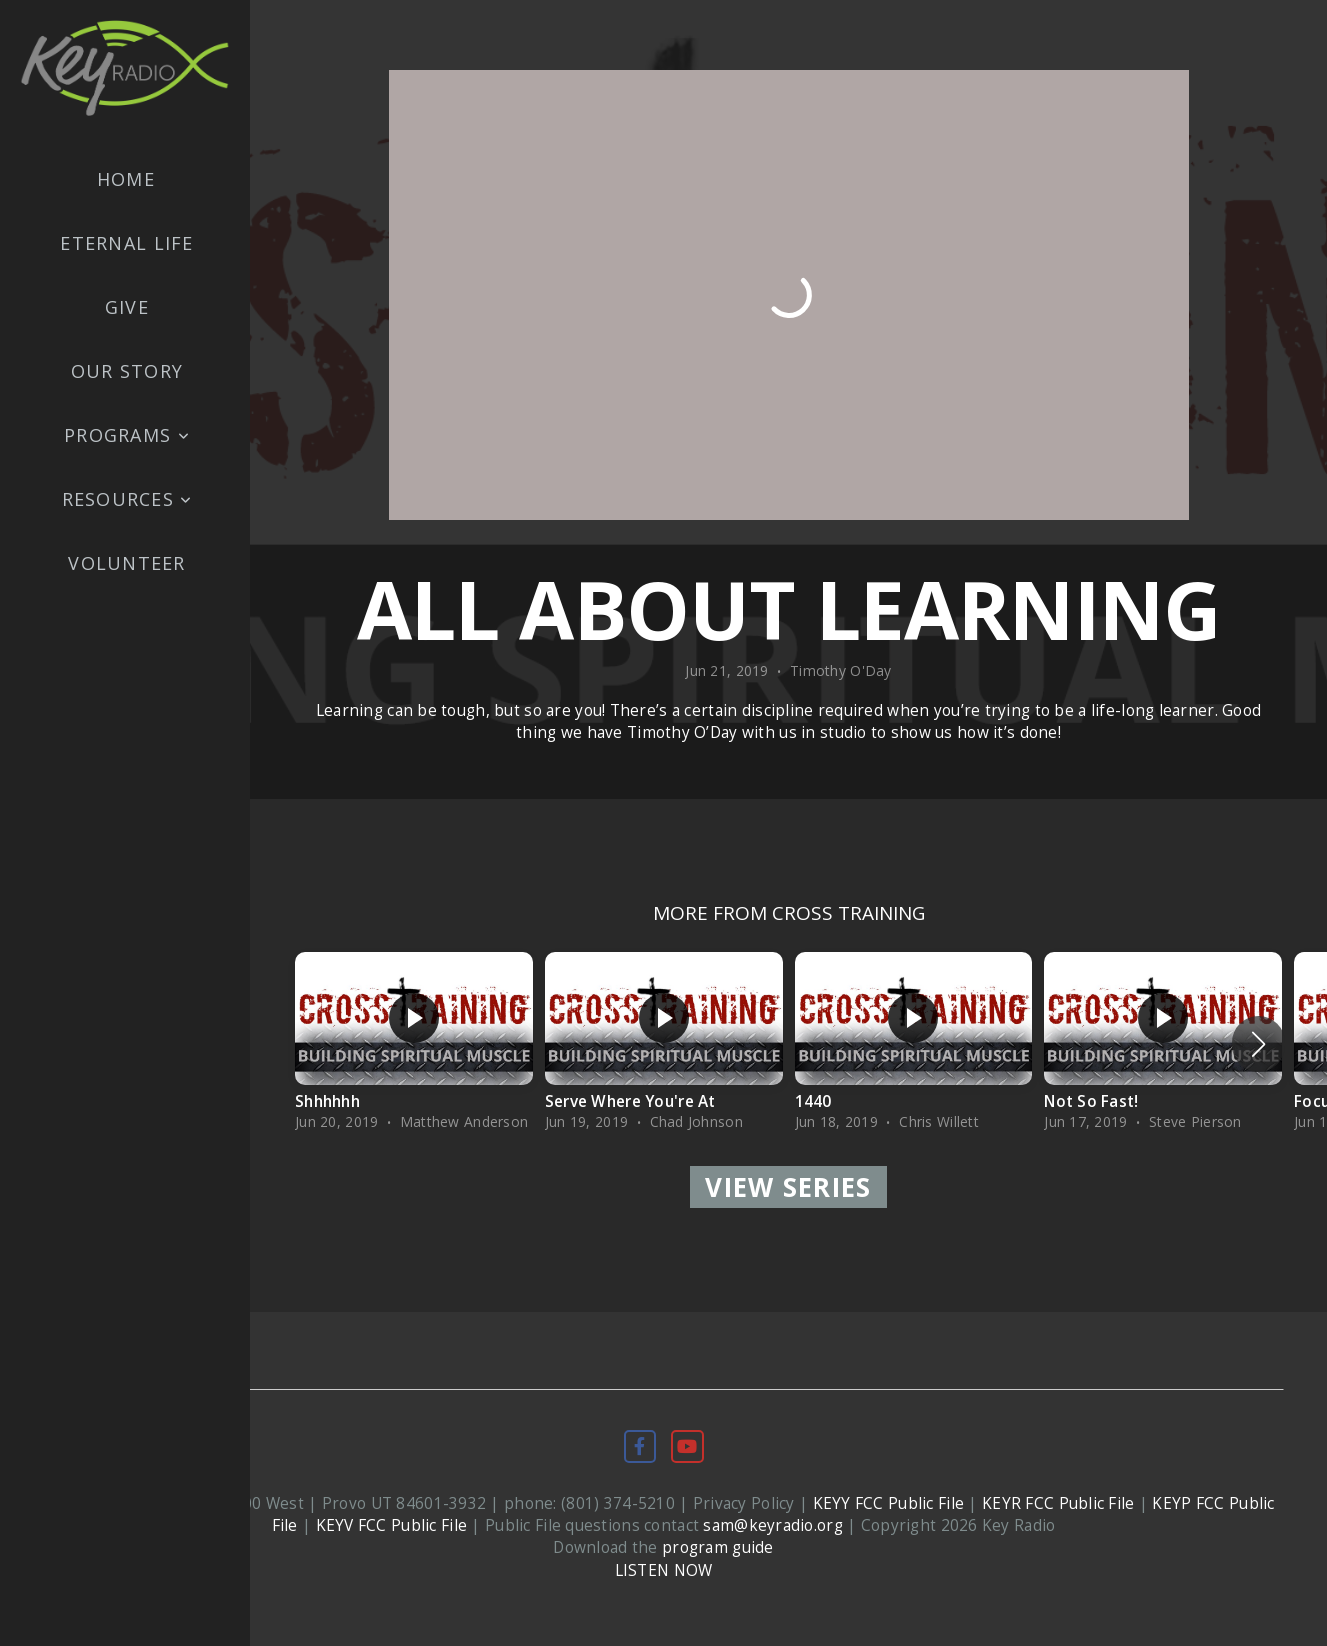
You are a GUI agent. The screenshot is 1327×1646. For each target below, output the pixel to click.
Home (126, 179)
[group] (414, 1044)
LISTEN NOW (664, 1570)
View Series (788, 1187)
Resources (127, 499)
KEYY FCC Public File (889, 1503)
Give (127, 307)
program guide (718, 1547)
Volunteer (126, 563)
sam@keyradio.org (772, 1525)
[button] (1258, 1044)
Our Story (127, 371)
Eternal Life (126, 243)
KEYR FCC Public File (1058, 1503)
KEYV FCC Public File (392, 1525)
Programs (127, 435)
